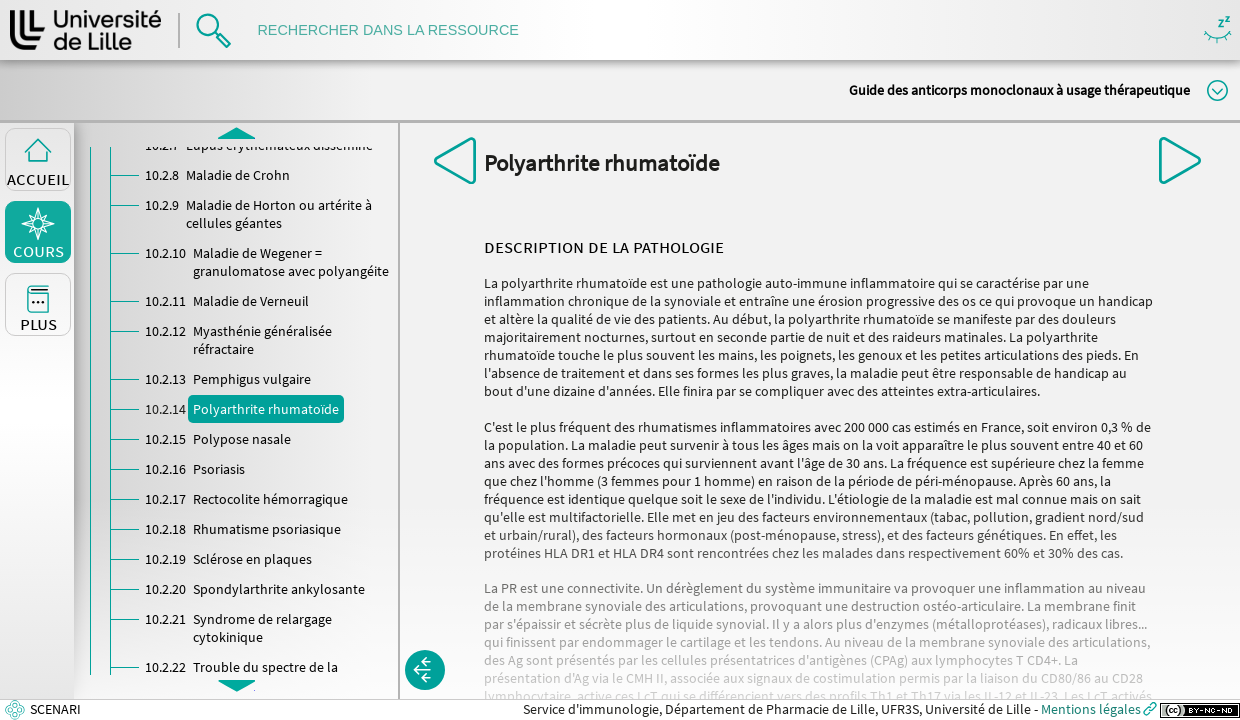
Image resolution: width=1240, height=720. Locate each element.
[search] (398, 30)
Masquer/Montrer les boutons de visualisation (1217, 30)
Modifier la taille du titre (1217, 90)
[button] (425, 670)
